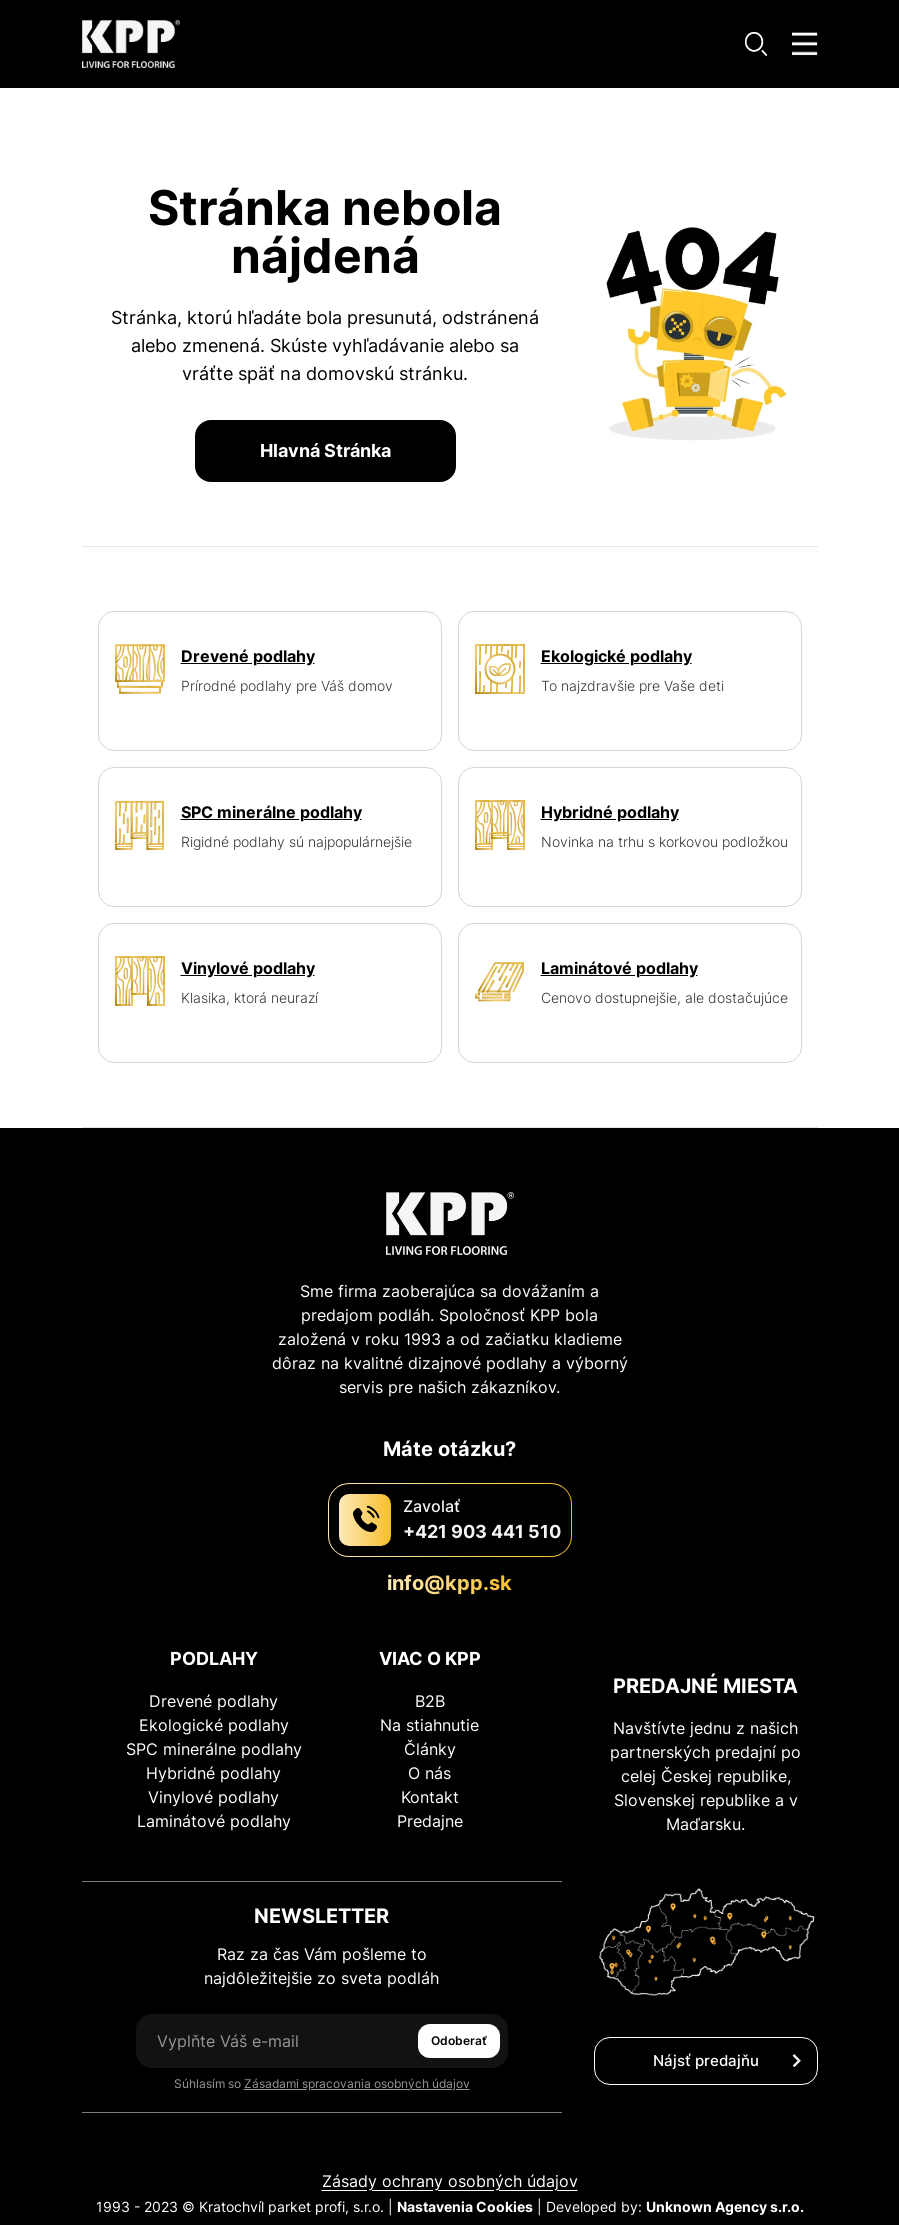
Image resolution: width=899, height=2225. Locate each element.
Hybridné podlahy (213, 1773)
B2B (430, 1701)
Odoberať (459, 2040)
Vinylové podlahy (213, 1797)
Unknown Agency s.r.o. (725, 2206)
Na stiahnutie (429, 1725)
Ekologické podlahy (214, 1725)
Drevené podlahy (213, 1701)
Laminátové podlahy (214, 1821)
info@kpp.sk (449, 1583)
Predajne (430, 1821)
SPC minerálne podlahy (214, 1749)
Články (430, 1749)
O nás (429, 1773)
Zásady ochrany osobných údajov (450, 2181)
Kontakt (430, 1797)
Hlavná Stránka (325, 450)
